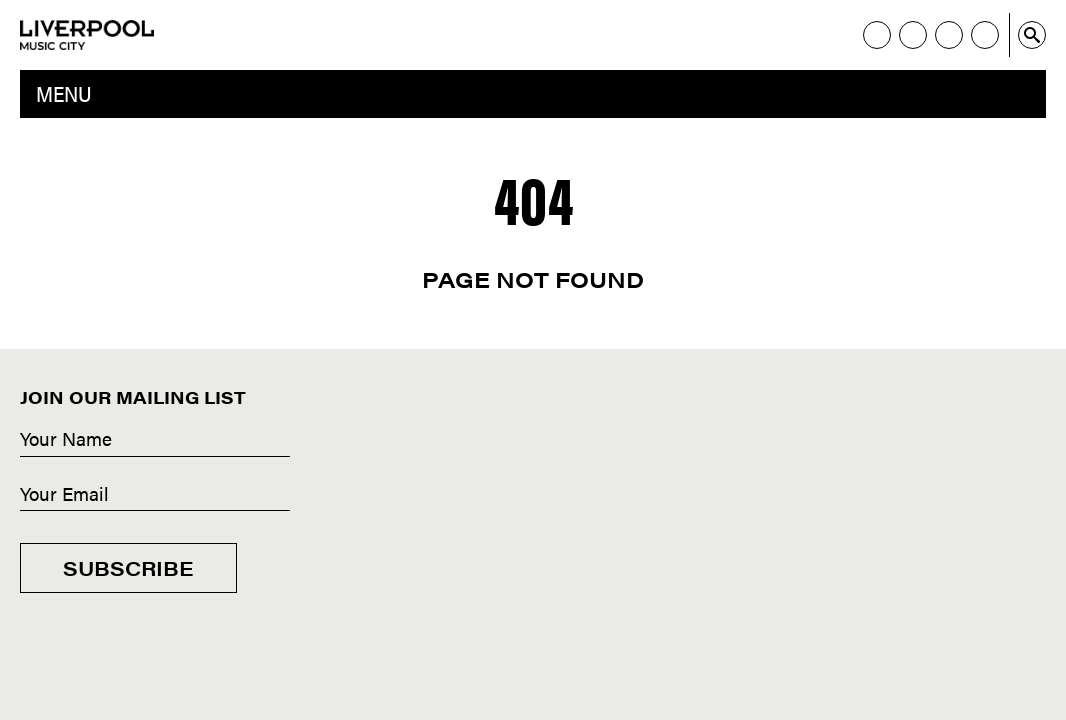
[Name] (155, 440)
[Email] (155, 495)
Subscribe (128, 567)
